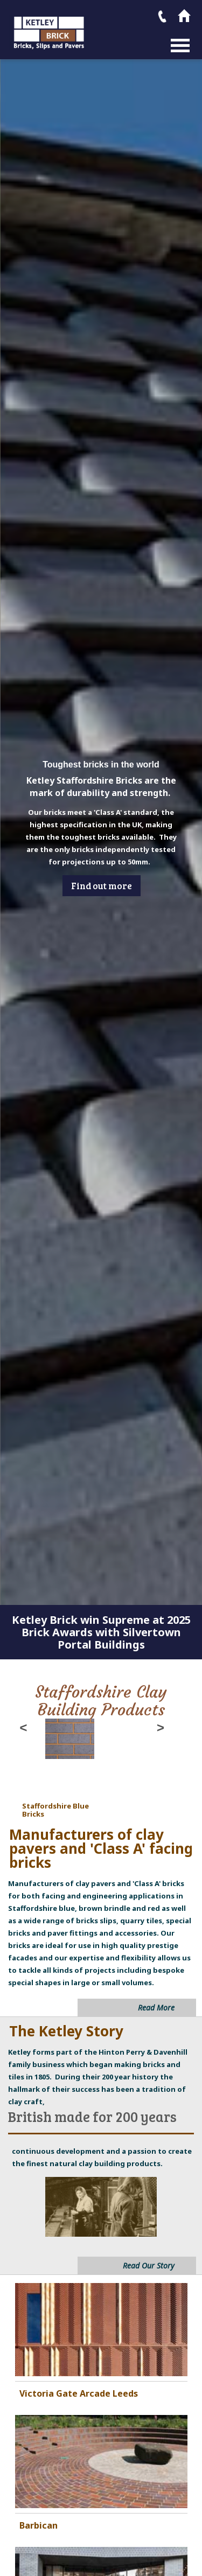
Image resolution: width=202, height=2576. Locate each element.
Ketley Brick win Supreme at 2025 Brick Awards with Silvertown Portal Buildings (101, 1632)
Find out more (101, 885)
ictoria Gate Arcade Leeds (81, 2393)
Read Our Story (149, 2265)
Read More (156, 2007)
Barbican (38, 2525)
